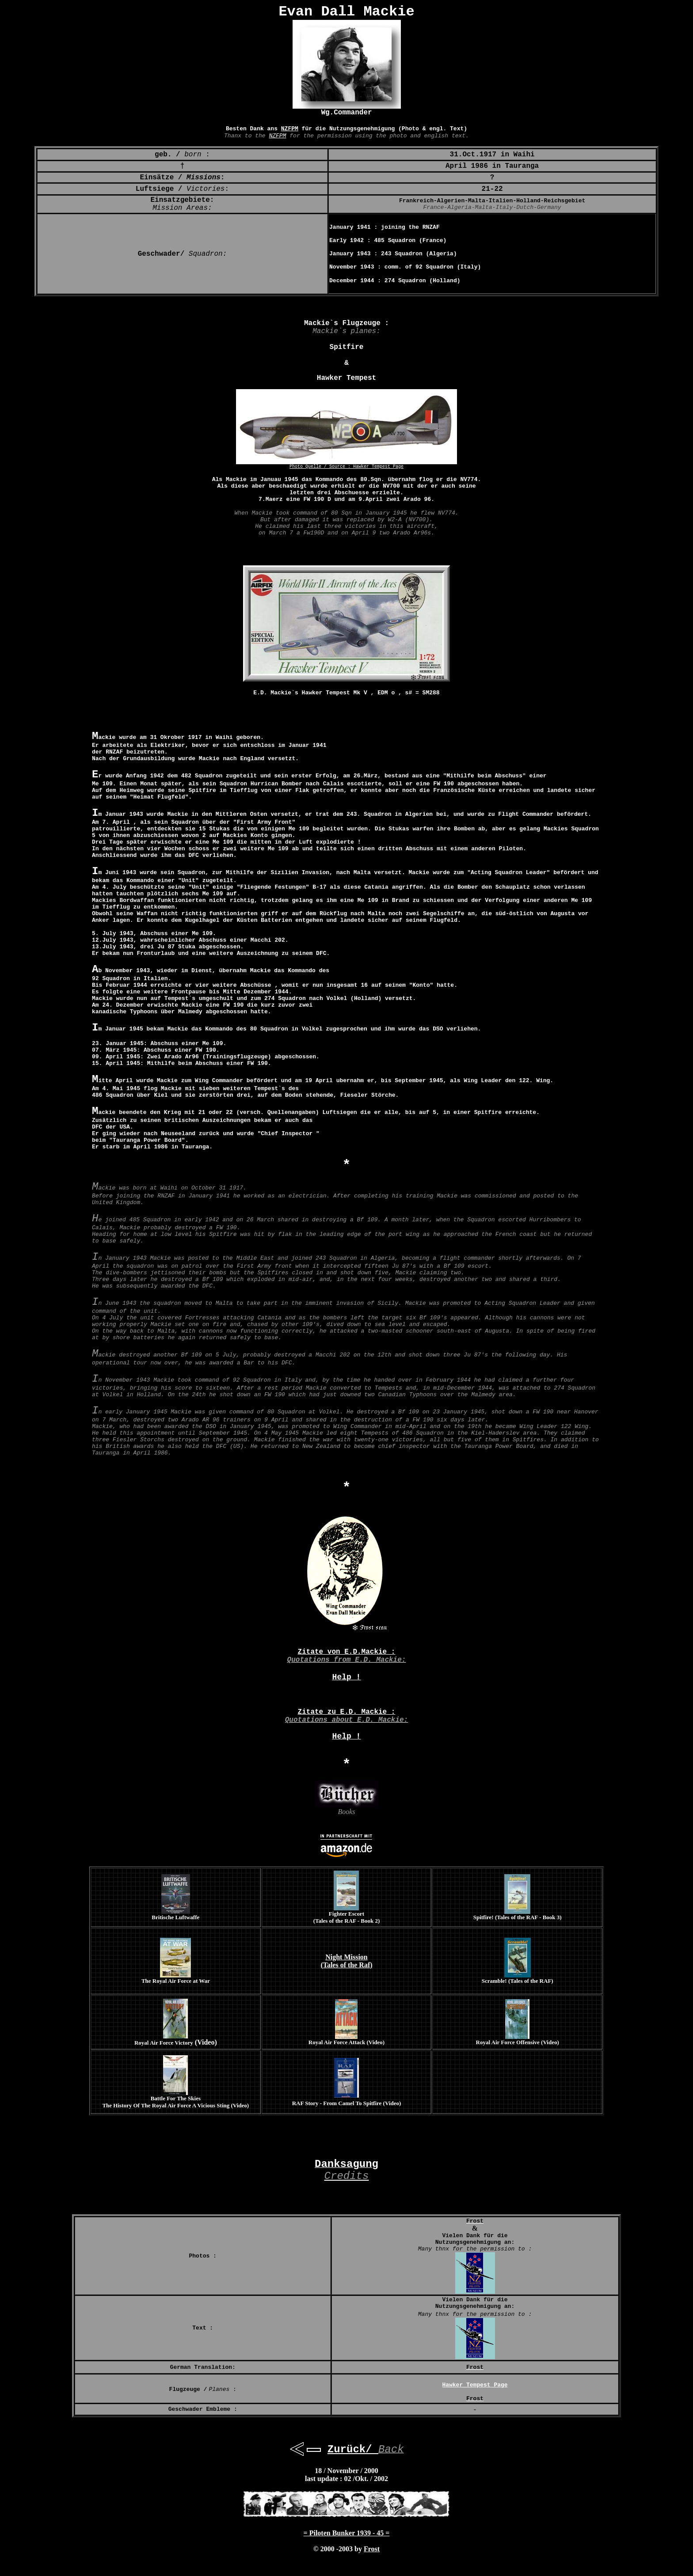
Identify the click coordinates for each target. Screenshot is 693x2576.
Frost (372, 2549)
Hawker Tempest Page (378, 466)
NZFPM (289, 128)
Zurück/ (352, 2449)
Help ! (346, 1677)
